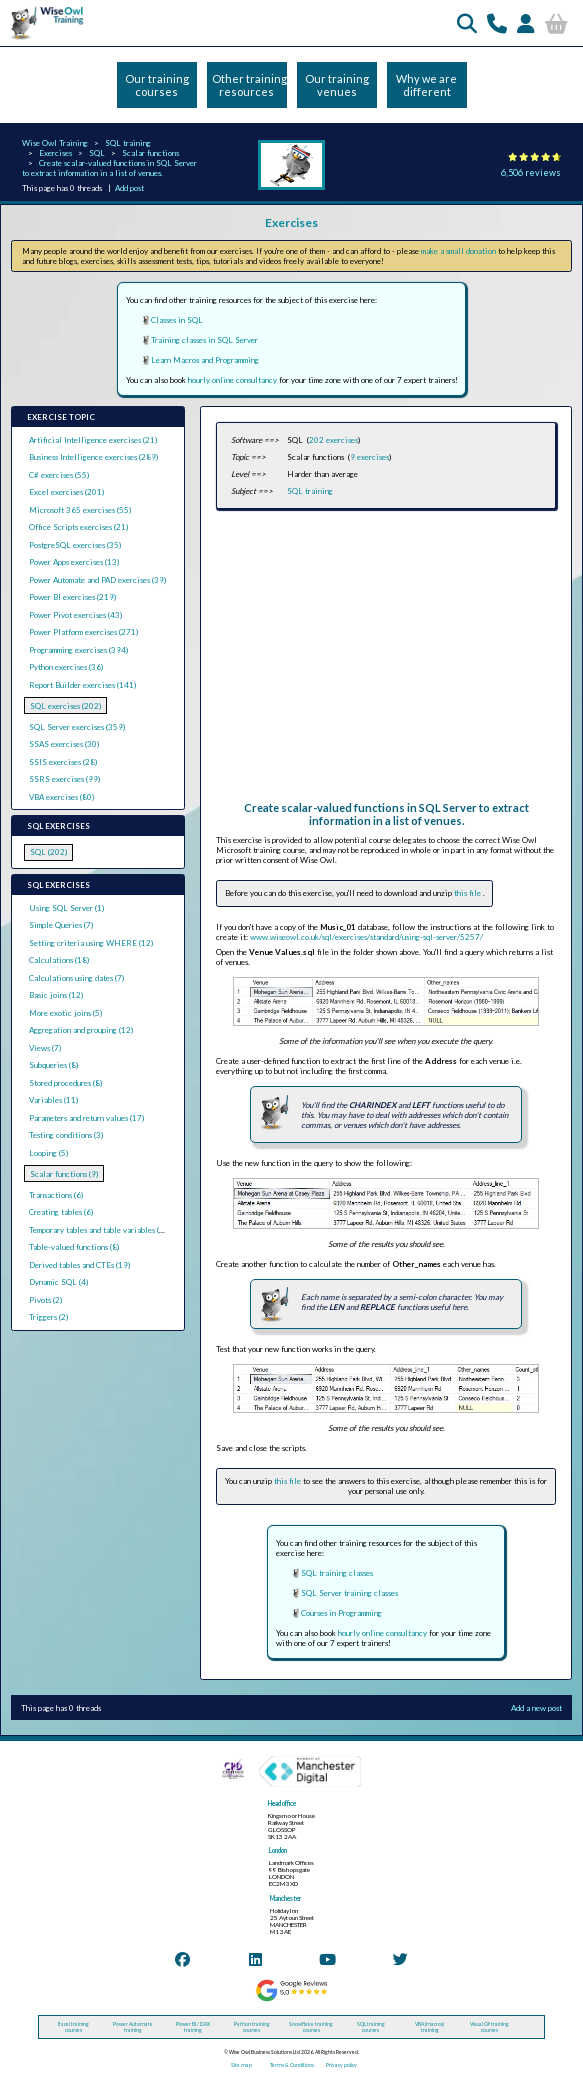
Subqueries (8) (53, 1065)
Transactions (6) (56, 1195)
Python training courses (252, 2027)
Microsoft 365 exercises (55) (80, 510)
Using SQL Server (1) (66, 908)
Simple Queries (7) (61, 925)
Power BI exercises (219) (72, 597)
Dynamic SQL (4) (58, 1282)
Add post (129, 188)
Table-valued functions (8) (74, 1247)
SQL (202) (48, 852)
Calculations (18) (59, 960)
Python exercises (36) (66, 667)
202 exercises (333, 440)
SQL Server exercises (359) (77, 727)
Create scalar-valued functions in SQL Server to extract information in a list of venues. (109, 168)
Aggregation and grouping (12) (81, 1030)
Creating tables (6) (61, 1212)
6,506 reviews (531, 172)
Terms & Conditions (292, 2065)
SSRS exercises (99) (64, 779)
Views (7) (45, 1048)
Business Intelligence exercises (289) (93, 457)
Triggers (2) (48, 1317)
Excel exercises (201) (66, 492)
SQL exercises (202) (65, 706)
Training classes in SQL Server (204, 340)
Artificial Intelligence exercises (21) (93, 440)
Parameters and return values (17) (86, 1118)
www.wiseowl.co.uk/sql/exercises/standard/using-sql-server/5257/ (366, 937)
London (278, 1850)
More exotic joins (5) (65, 1013)
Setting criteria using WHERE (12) (91, 943)
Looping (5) (48, 1153)
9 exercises (369, 457)
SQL (97, 153)
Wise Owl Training (55, 143)
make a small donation (458, 251)
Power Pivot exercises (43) (75, 615)
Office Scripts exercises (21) (78, 527)
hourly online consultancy (232, 380)
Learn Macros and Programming (205, 360)
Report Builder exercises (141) (82, 685)
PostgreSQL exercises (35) (75, 545)
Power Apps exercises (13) (74, 562)
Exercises (55, 153)
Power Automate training (133, 2027)
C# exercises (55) (59, 475)
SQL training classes (337, 1573)
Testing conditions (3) (66, 1135)
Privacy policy (341, 2065)
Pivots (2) (45, 1300)
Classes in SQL (177, 320)
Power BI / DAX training (193, 2027)
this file (468, 893)
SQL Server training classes (349, 1593)
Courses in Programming (341, 1613)
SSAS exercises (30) (64, 744)
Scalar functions (150, 153)
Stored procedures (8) (65, 1083)
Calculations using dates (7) (76, 978)
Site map (241, 2065)
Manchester (285, 1898)
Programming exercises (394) (78, 650)
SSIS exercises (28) (63, 762)
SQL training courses (371, 2027)
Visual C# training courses (489, 2027)
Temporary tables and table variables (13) (100, 1230)
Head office (282, 1803)
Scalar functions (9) (64, 1174)
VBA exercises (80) (61, 797)
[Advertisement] (386, 661)
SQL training (128, 143)
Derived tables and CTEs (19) (79, 1265)
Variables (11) (53, 1100)
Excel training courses (73, 2027)
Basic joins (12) (56, 995)
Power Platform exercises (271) (83, 632)
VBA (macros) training (429, 2027)
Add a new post (536, 1708)
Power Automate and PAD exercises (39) (97, 580)
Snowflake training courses (311, 2027)
